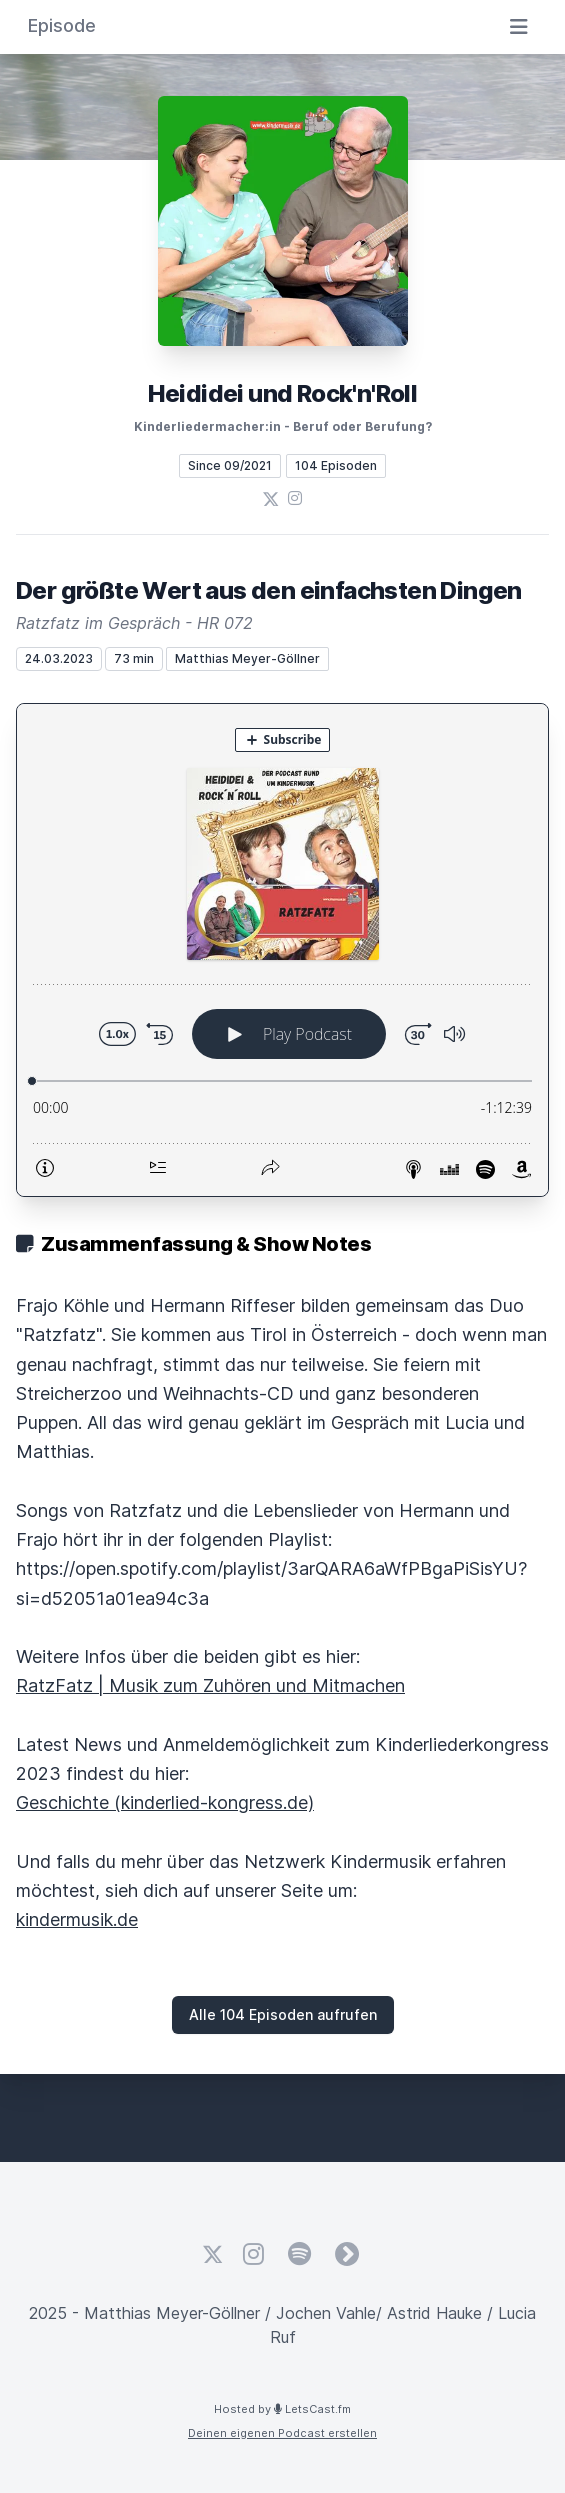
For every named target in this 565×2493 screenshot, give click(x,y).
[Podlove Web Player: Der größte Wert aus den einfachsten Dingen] (282, 950)
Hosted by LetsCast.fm (282, 2409)
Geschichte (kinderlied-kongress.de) (165, 1802)
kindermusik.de (77, 1919)
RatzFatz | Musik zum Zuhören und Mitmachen (210, 1685)
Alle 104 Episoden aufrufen (283, 2014)
